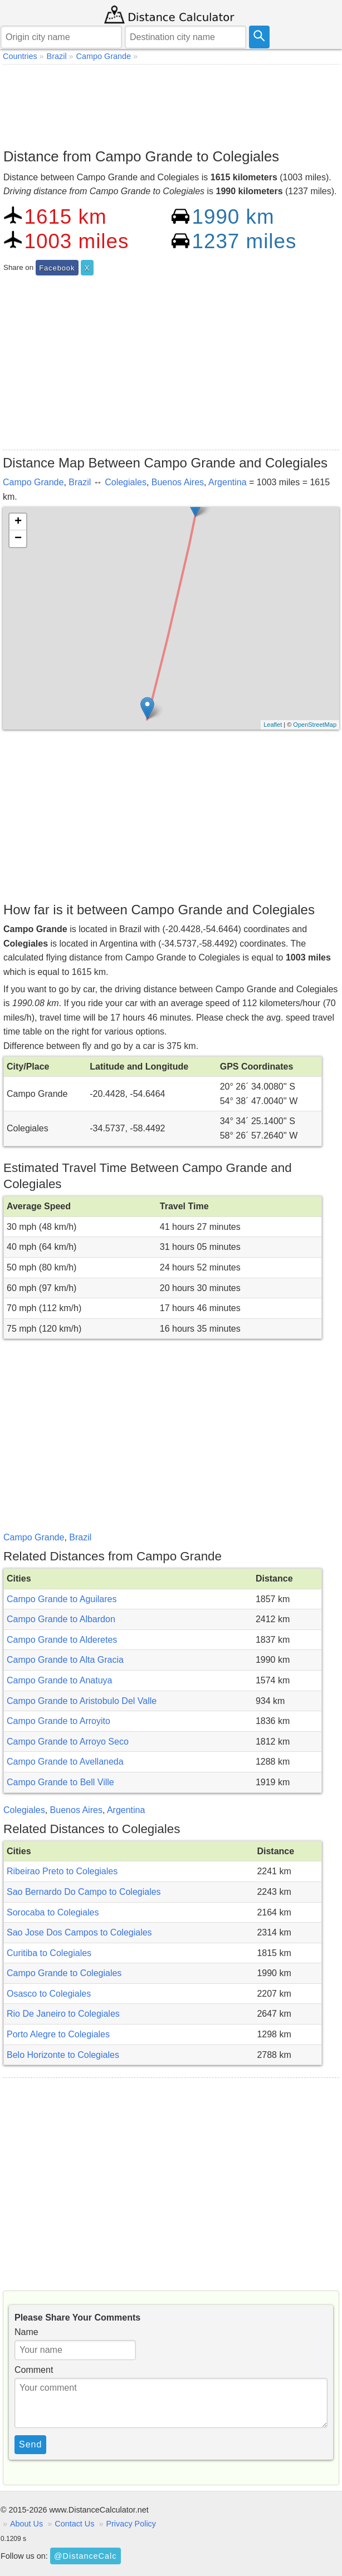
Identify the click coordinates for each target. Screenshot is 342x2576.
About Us (26, 2523)
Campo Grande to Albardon (61, 1619)
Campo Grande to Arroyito (58, 1721)
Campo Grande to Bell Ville (60, 1782)
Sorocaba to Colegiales (53, 1912)
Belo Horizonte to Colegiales (63, 2055)
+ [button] (18, 522)
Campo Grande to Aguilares (61, 1599)
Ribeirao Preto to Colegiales (62, 1871)
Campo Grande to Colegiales (64, 1973)
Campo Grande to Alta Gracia (65, 1659)
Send (30, 2444)
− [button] (18, 538)
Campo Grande (33, 482)
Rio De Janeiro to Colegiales (63, 2013)
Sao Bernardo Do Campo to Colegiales (84, 1892)
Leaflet (272, 724)
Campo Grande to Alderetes (62, 1639)
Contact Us (74, 2523)
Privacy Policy (131, 2523)
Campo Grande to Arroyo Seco (68, 1741)
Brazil (80, 482)
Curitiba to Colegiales (49, 1953)
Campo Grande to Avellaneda (65, 1761)
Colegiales (125, 482)
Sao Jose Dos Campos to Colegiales (79, 1932)
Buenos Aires (178, 482)
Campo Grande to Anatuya (59, 1680)
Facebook (57, 268)
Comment (33, 2370)
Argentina (227, 482)
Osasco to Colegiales (49, 1993)
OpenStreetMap (314, 724)
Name (26, 2332)
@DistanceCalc (85, 2556)
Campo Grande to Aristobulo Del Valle (82, 1701)
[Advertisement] (171, 103)
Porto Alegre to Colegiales (58, 2034)
